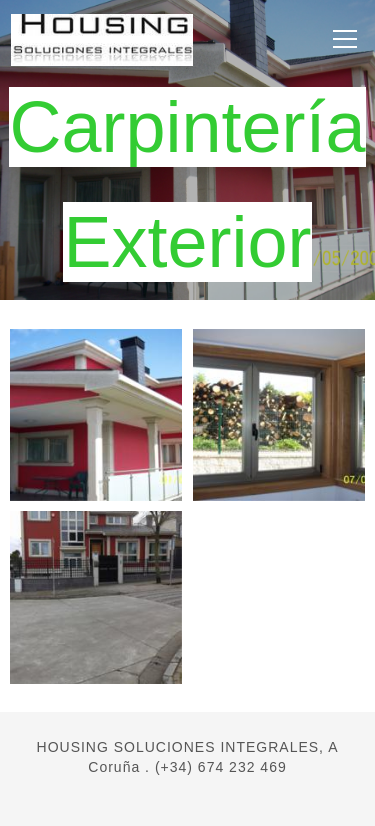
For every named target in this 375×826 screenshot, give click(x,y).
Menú (341, 37)
